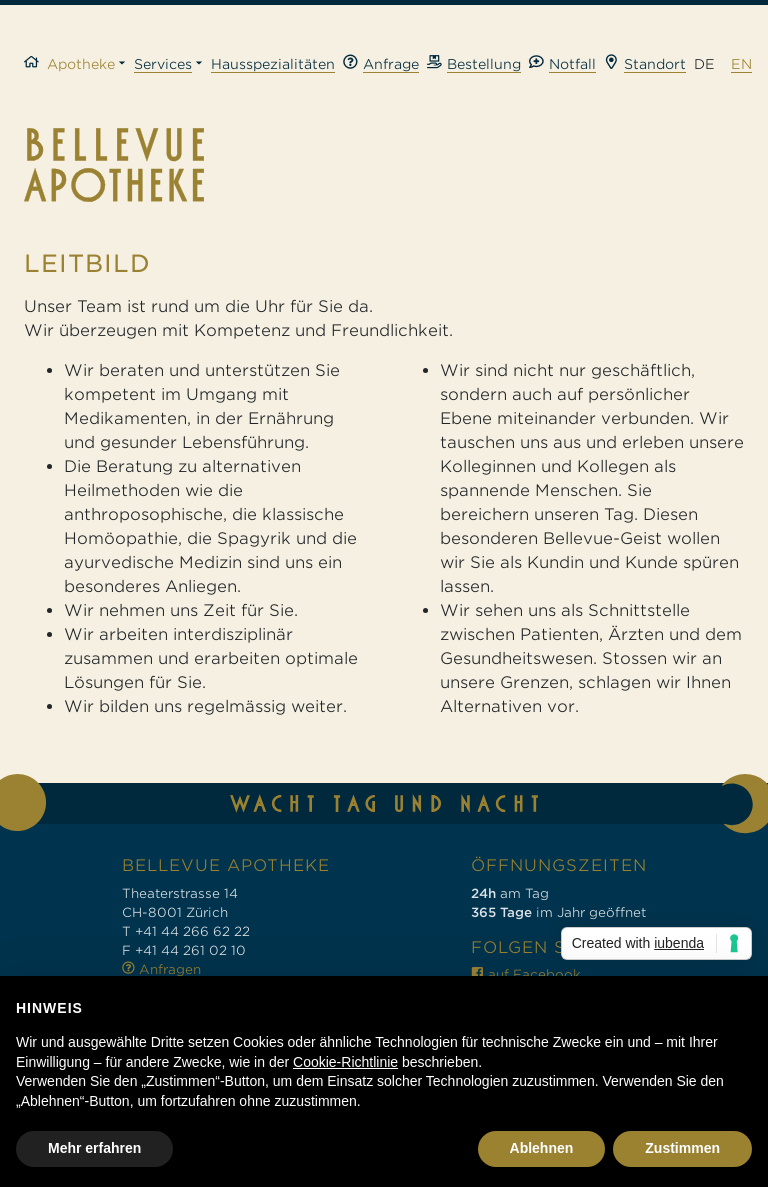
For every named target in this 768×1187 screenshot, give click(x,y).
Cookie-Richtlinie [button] (345, 1062)
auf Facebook (526, 974)
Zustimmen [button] (682, 1148)
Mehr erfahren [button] (94, 1148)
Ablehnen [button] (542, 1148)
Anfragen (161, 969)
